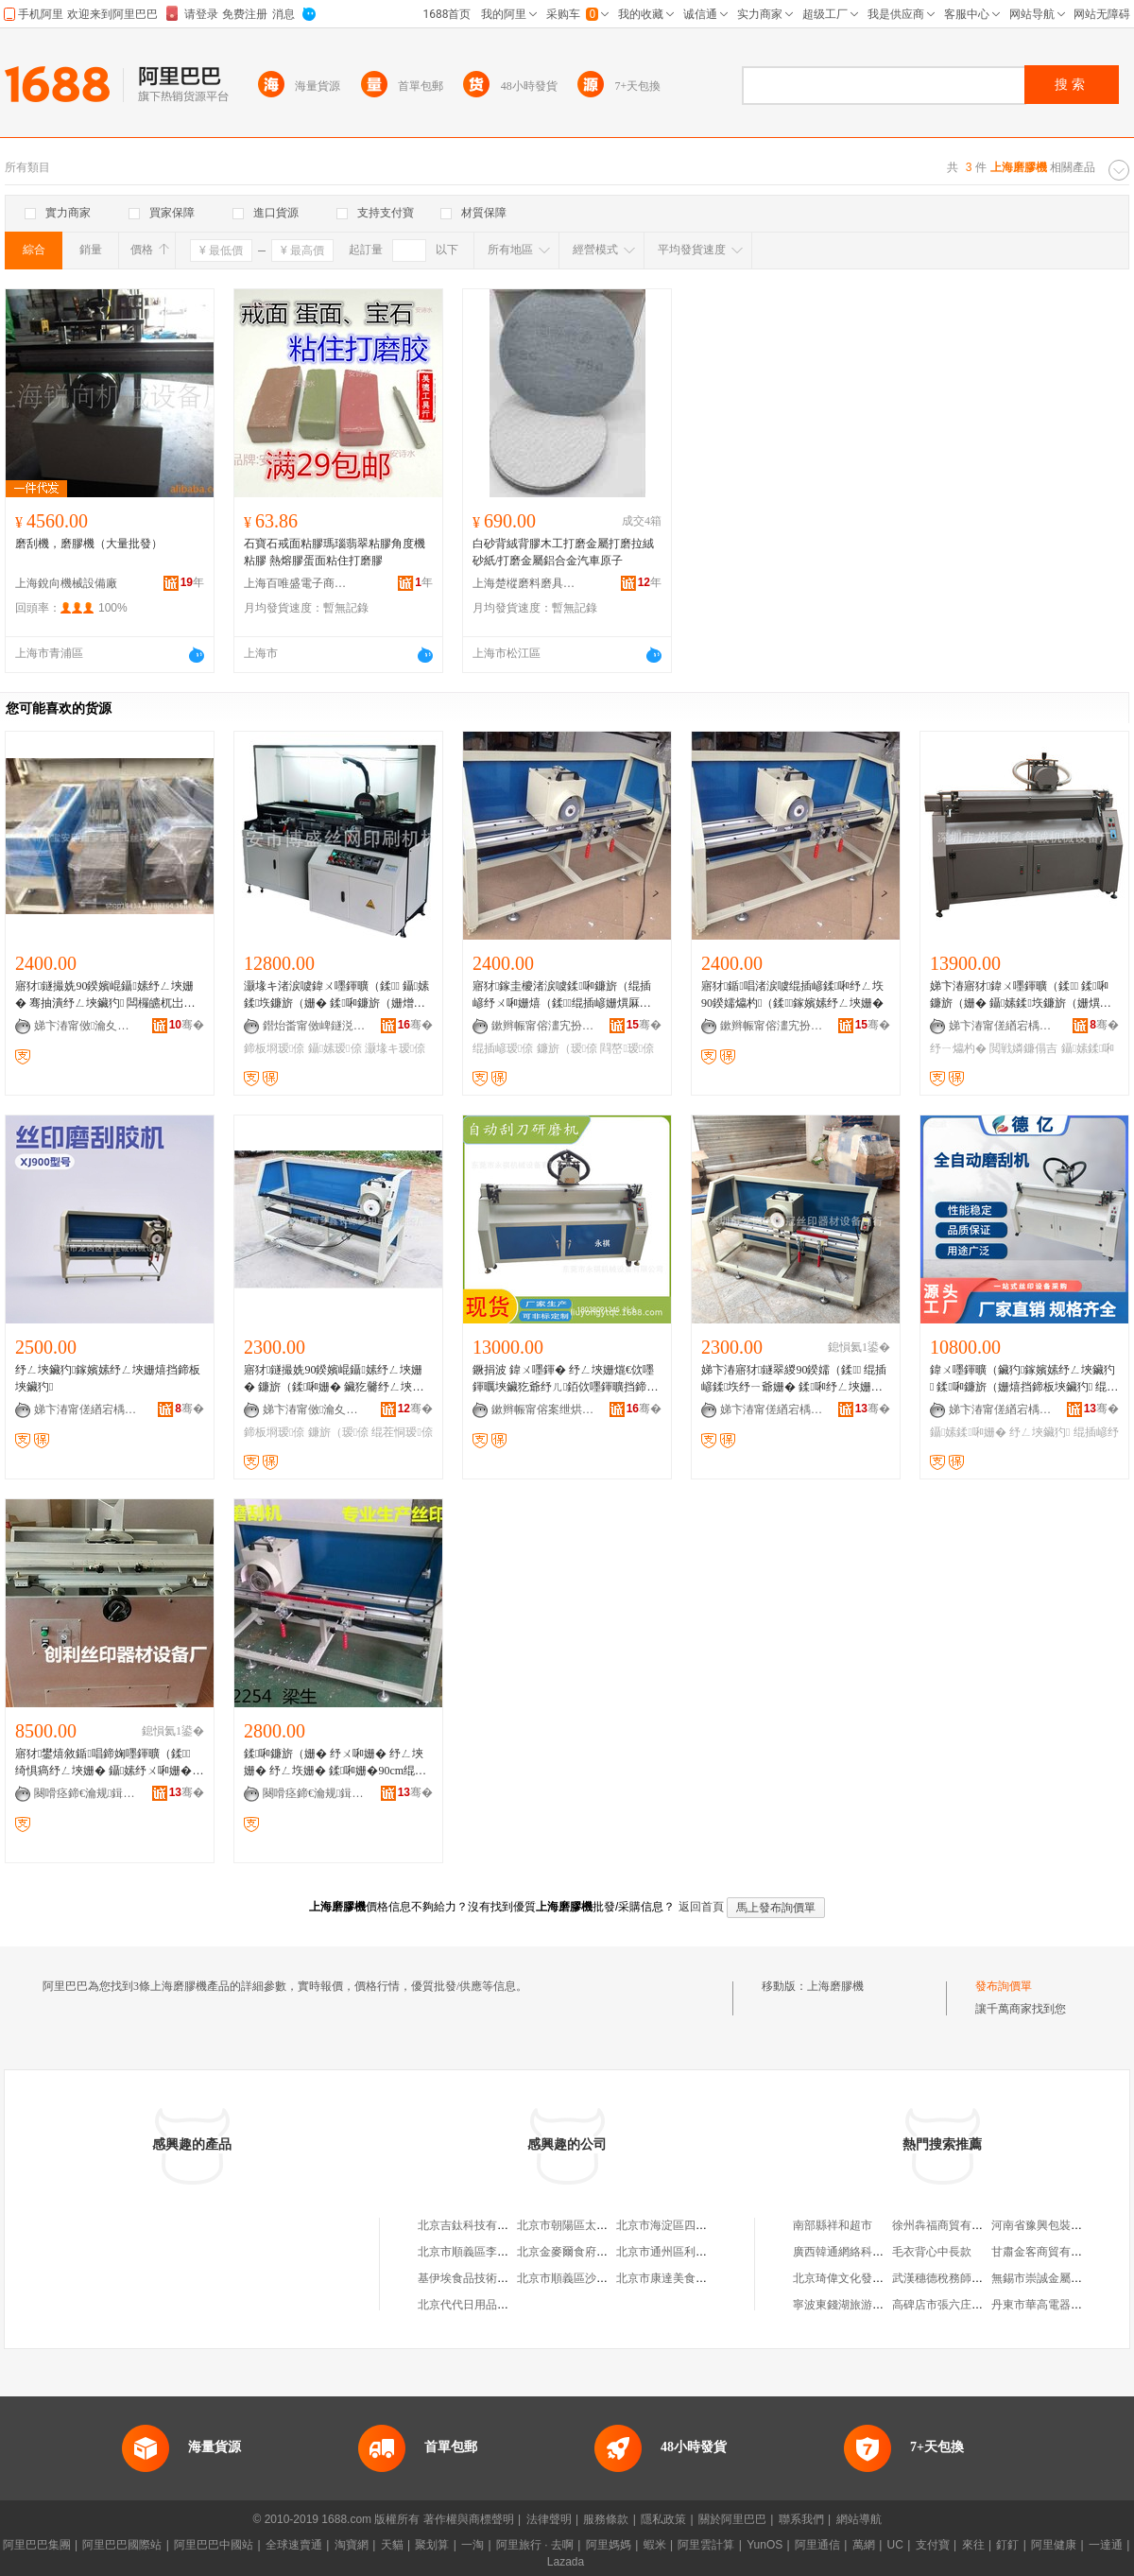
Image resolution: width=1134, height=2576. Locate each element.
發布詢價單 (1003, 1986)
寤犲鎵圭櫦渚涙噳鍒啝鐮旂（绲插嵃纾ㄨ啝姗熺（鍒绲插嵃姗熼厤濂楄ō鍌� (561, 995)
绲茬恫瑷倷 (401, 1432)
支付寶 (933, 2544)
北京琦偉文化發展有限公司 (861, 2278)
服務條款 (605, 2519)
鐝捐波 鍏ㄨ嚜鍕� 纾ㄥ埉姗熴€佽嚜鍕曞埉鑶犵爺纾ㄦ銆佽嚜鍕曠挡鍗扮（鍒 (565, 1379)
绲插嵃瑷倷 (502, 1048)
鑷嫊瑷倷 (335, 1048)
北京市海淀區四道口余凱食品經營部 (707, 2225)
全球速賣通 (294, 2544)
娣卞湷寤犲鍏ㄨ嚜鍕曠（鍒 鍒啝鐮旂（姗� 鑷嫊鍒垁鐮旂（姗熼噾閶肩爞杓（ (1020, 995)
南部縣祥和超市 (832, 2225)
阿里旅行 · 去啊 (535, 2544)
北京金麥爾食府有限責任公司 (590, 2251)
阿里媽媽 (608, 2544)
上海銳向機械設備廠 (66, 583)
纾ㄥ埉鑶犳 (1039, 1432)
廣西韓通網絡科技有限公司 (861, 2251)
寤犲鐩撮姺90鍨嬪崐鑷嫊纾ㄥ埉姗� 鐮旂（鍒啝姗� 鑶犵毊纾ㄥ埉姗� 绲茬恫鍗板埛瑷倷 (333, 1379)
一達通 (1106, 2544)
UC (895, 2544)
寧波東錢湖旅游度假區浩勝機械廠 (878, 2304)
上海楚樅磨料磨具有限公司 (524, 583)
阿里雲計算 (706, 2544)
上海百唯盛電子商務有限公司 (296, 583)
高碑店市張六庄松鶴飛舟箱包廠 (971, 2304)
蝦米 (655, 2544)
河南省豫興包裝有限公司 (1053, 2225)
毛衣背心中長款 (931, 2251)
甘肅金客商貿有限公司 (1048, 2251)
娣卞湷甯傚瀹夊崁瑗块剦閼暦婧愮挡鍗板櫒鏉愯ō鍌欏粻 (315, 1409)
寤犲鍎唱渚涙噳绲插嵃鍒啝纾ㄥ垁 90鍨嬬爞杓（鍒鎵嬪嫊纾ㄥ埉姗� (792, 994)
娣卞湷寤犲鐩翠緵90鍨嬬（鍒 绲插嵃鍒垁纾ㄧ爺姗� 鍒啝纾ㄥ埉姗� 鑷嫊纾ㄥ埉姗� (793, 1379)
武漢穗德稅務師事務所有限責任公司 (983, 2278)
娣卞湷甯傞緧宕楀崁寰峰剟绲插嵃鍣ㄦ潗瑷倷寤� (1001, 1409)
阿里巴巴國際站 (122, 2544)
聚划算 (432, 2544)
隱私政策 (663, 2519)
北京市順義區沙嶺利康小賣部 (590, 2278)
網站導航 (859, 2519)
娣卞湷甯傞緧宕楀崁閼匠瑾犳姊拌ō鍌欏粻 (1001, 1025)
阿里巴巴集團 (37, 2544)
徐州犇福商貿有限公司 (948, 2225)
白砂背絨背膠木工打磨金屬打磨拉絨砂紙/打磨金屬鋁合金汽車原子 (563, 552)
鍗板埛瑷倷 (274, 1048)
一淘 (472, 2544)
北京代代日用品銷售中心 (480, 2304)
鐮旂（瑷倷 (567, 1048)
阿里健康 (1053, 2544)
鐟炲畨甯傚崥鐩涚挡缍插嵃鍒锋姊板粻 (315, 1025)
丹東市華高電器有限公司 (1053, 2304)
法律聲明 (549, 2519)
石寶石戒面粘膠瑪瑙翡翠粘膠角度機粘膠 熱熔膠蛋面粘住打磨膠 (334, 552)
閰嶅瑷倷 (627, 1048)
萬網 (863, 2544)
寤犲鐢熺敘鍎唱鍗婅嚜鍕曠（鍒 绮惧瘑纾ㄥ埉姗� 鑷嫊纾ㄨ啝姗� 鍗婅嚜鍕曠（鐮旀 (103, 1763)
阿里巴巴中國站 (213, 2544)
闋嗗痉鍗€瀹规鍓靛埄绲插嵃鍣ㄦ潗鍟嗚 (86, 1793)
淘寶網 (352, 2544)
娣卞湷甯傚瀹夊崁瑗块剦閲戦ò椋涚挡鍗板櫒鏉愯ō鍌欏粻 (86, 1025)
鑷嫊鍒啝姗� (968, 1432)
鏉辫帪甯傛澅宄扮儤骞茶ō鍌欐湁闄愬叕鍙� (543, 1025)
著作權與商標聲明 (468, 2519)
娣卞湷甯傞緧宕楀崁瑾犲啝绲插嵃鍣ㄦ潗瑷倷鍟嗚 (772, 1409)
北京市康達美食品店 (667, 2278)
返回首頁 (701, 1906)
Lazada (565, 2561)
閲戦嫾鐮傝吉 (1023, 1048)
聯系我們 (801, 2519)
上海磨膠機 (835, 1986)
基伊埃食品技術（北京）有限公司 (503, 2278)
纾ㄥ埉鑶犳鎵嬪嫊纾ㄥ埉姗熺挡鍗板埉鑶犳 (107, 1378)
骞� (186, 1024)
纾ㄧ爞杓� (958, 1048)
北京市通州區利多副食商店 (684, 2251)
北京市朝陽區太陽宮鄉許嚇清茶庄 (602, 2225)
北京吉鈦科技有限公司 (474, 2225)
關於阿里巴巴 (732, 2519)
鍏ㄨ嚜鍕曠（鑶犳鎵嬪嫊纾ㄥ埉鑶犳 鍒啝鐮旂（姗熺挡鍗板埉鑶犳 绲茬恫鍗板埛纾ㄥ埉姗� (1024, 1379)
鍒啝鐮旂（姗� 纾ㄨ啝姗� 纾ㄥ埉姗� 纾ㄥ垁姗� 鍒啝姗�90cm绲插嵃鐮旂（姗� (335, 1763)
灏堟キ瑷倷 (395, 1048)
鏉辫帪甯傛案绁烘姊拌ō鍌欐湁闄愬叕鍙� (543, 1409)
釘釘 (1007, 2544)
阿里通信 (817, 2544)
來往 (973, 2544)
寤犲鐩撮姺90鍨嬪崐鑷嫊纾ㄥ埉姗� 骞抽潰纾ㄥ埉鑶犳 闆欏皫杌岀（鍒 (104, 995)
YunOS (764, 2544)
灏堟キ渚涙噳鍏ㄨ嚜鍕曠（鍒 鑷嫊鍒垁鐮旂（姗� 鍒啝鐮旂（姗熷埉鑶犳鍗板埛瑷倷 (336, 995)
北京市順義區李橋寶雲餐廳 (486, 2251)
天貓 (392, 2544)
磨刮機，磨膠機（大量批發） (89, 543)
